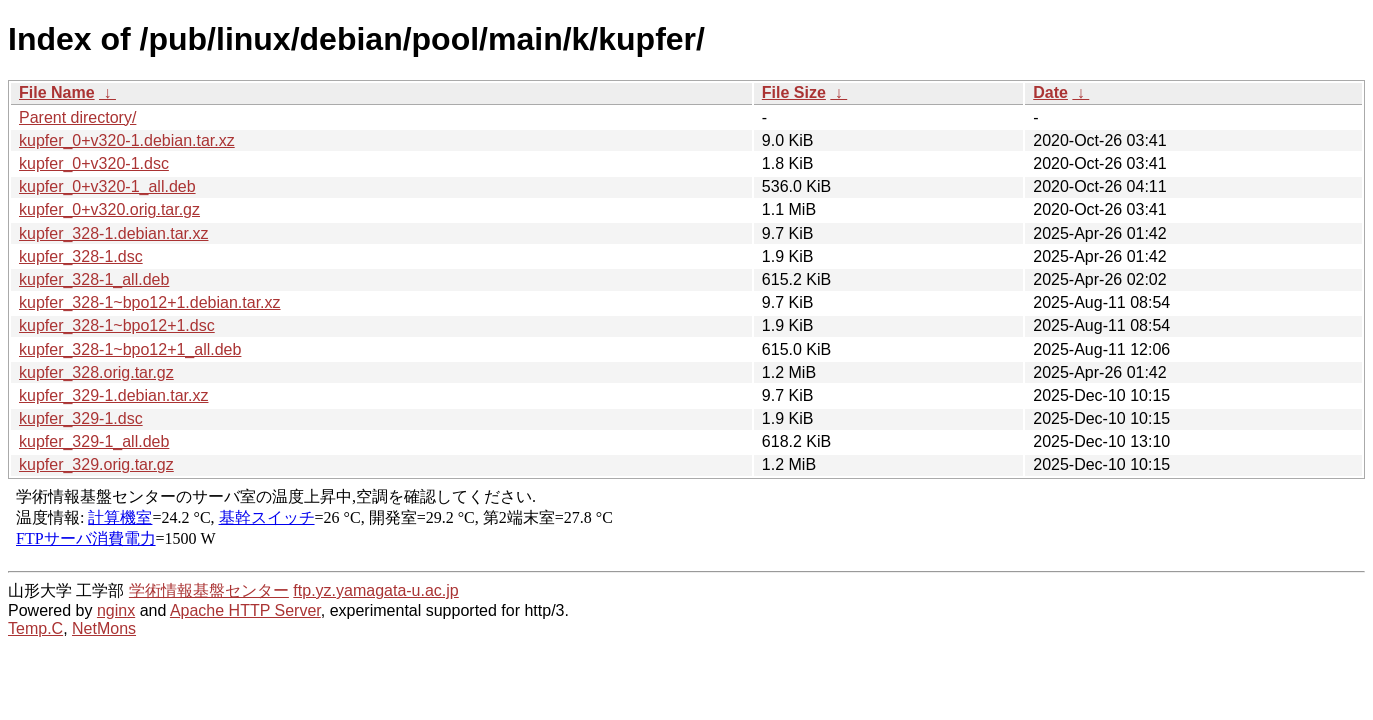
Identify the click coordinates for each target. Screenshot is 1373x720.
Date (1050, 92)
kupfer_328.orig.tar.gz (96, 372)
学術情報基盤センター (209, 590)
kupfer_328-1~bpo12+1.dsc (117, 325)
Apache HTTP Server (245, 610)
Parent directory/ (77, 117)
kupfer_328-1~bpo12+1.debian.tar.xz (150, 302)
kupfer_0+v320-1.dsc (94, 163)
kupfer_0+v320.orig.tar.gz (109, 209)
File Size (794, 92)
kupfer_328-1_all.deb (94, 279)
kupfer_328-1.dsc (81, 256)
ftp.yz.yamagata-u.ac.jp (375, 590)
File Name (57, 92)
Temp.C (35, 628)
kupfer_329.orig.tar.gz (96, 464)
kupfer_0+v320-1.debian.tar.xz (127, 140)
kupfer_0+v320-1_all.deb (107, 186)
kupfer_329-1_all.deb (94, 441)
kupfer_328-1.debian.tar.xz (113, 233)
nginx (116, 610)
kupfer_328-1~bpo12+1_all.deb (130, 349)
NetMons (104, 628)
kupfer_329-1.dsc (81, 418)
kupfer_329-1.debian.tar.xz (113, 395)
